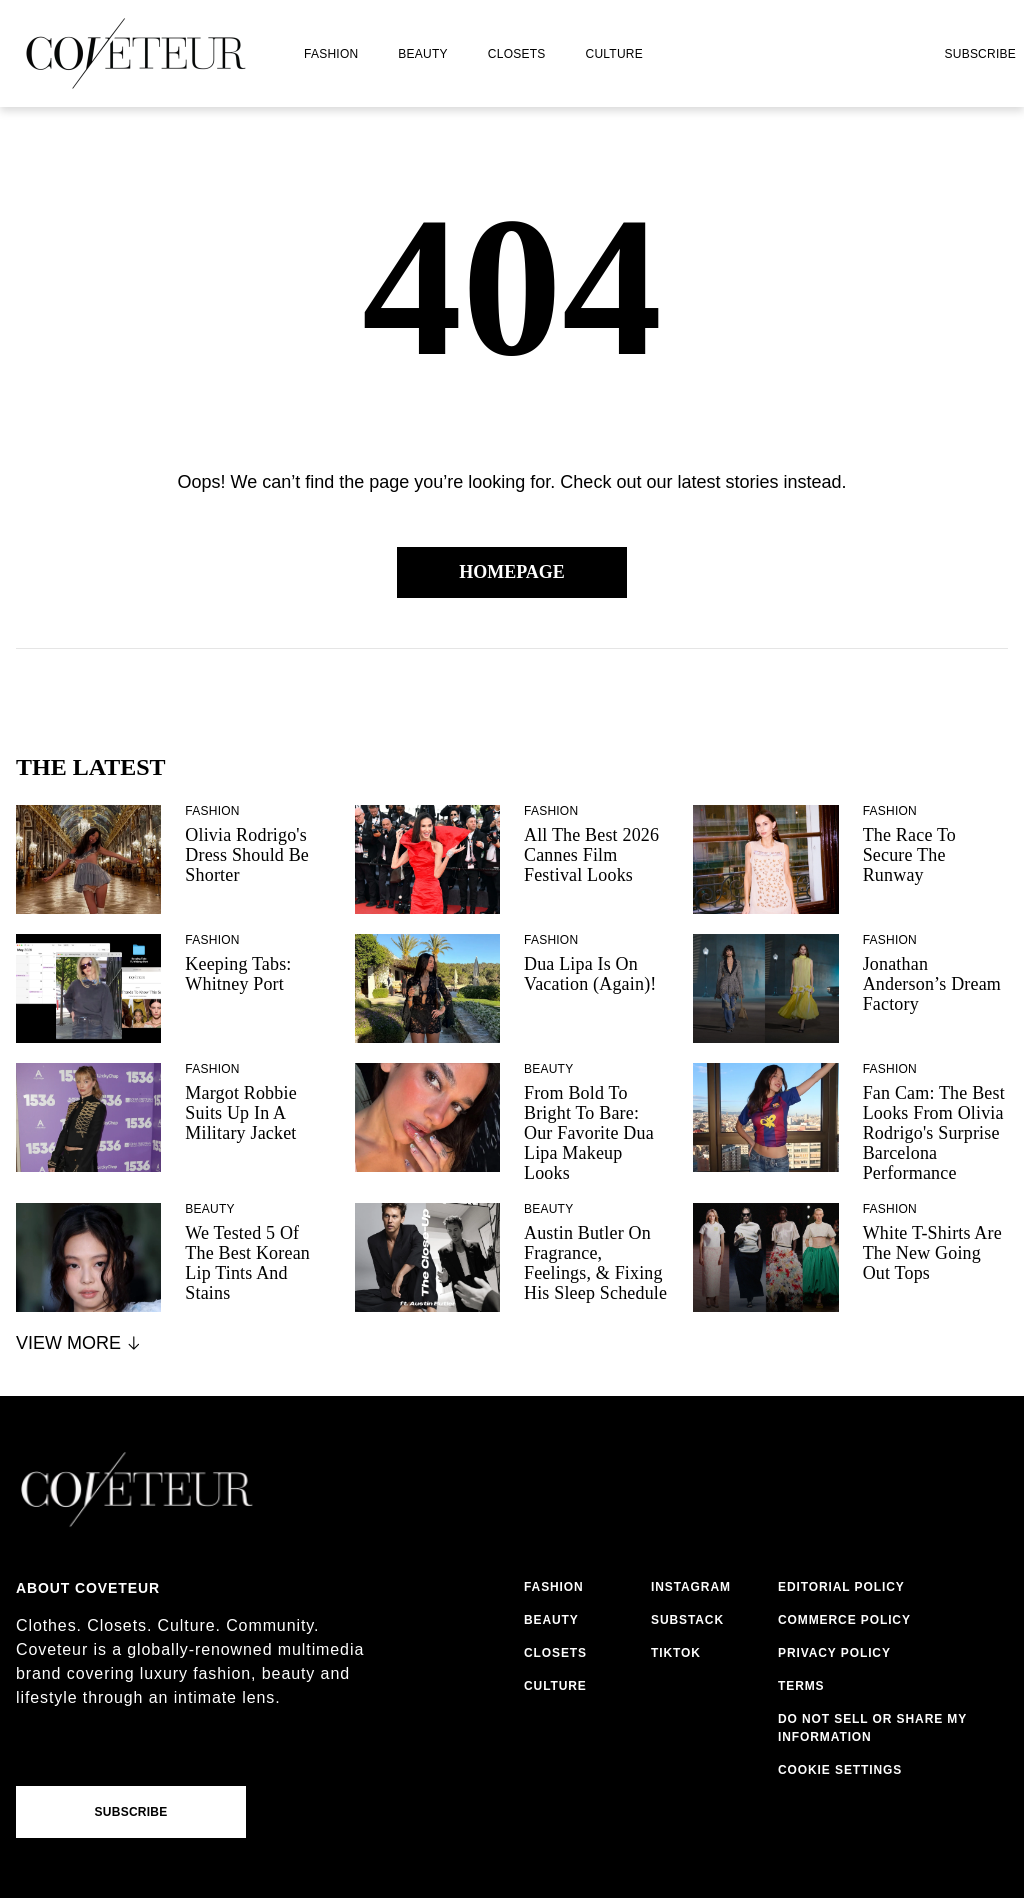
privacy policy (834, 1653)
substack (687, 1620)
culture (614, 54)
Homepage (512, 572)
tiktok (676, 1653)
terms (801, 1686)
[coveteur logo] (136, 53)
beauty (422, 54)
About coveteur (88, 1588)
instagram (691, 1587)
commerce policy (844, 1620)
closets (517, 54)
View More (79, 1343)
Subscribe (980, 54)
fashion (331, 54)
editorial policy (841, 1587)
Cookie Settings (840, 1770)
